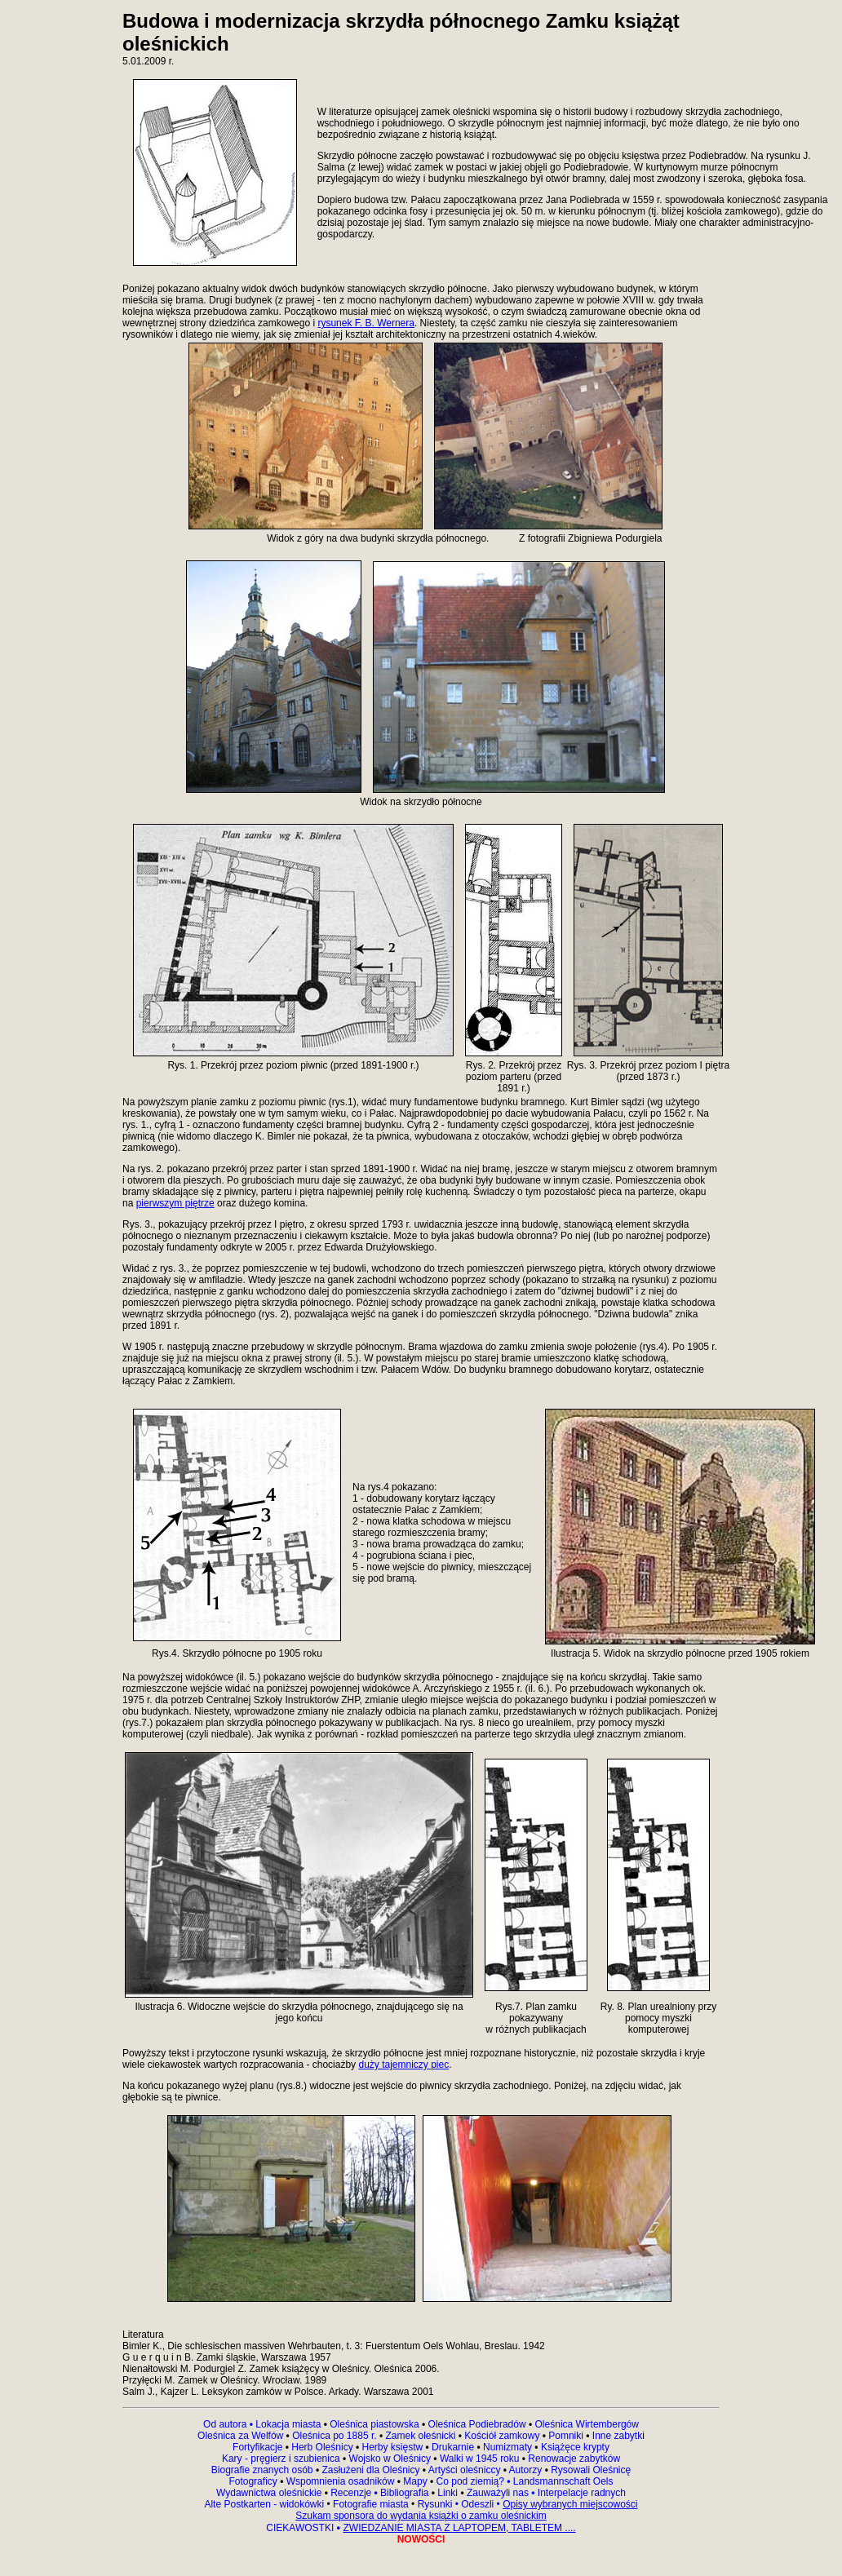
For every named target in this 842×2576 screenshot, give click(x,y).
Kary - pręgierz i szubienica (282, 2458)
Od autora (229, 2424)
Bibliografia (403, 2493)
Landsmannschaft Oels (561, 2481)
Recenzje (353, 2493)
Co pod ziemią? (470, 2481)
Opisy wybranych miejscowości (570, 2504)
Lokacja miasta (288, 2424)
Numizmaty (507, 2447)
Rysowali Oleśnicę (589, 2470)
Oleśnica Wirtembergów (587, 2424)
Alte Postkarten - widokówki (265, 2504)
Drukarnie (454, 2447)
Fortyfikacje (259, 2447)
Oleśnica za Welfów (240, 2435)
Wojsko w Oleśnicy (391, 2458)
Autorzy (526, 2470)
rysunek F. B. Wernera (365, 323)
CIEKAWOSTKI (301, 2528)
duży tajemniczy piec (403, 2064)
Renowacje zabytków (572, 2458)
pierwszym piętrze (175, 1203)
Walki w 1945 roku (481, 2458)
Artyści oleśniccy (465, 2470)
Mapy (415, 2481)
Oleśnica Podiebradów (477, 2424)
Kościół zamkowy (502, 2435)
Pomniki (566, 2435)
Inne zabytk (616, 2435)
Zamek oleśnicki (421, 2435)
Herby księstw (392, 2447)
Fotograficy (254, 2481)
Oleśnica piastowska (374, 2424)
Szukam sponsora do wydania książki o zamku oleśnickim (420, 2515)
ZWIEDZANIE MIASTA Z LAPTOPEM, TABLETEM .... (459, 2528)
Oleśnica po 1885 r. (334, 2435)
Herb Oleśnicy (322, 2447)
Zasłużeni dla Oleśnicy (370, 2470)
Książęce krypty (575, 2447)
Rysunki (435, 2504)
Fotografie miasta (371, 2504)
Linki (447, 2493)
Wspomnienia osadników (341, 2481)
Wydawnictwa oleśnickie (270, 2493)
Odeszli (477, 2504)
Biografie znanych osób (263, 2470)
